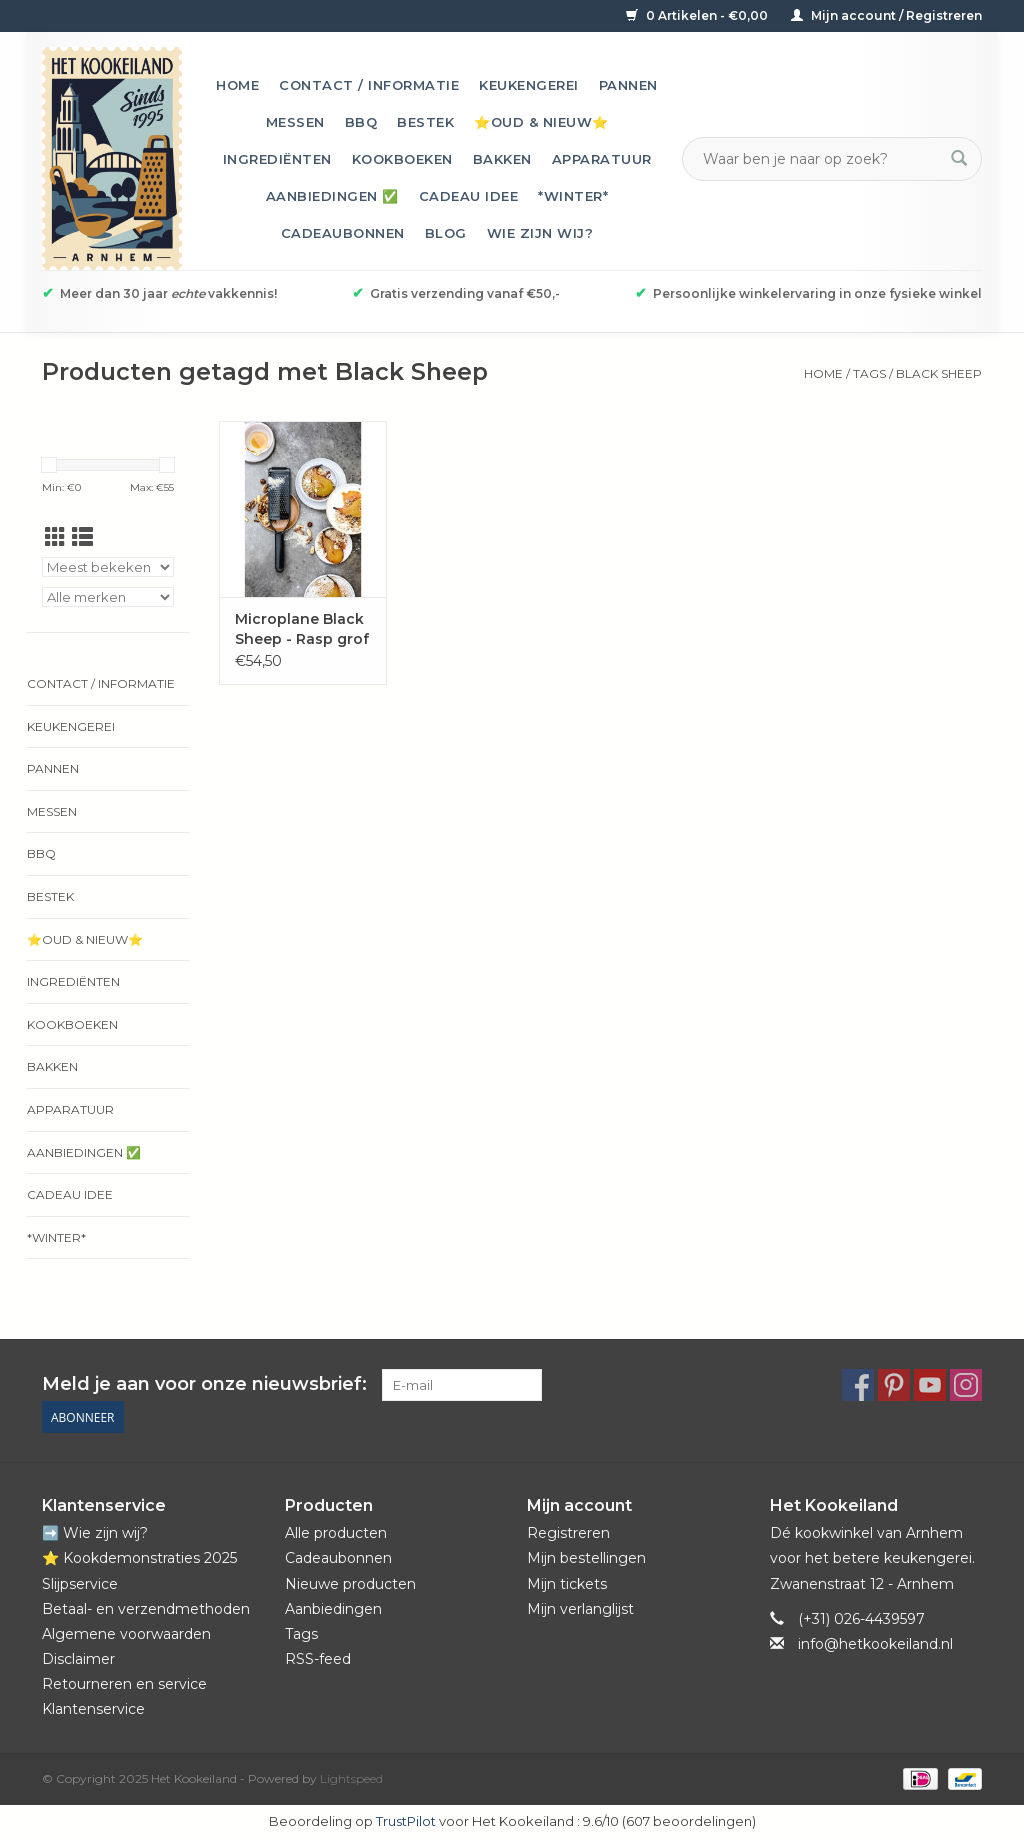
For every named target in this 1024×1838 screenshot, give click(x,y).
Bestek (425, 122)
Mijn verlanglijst (580, 1609)
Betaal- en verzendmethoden (146, 1609)
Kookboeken (402, 159)
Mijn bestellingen (586, 1558)
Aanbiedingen (333, 1609)
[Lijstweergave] (82, 537)
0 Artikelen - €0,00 (698, 15)
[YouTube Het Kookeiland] (930, 1385)
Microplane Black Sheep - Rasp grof (302, 629)
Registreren (568, 1533)
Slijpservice (80, 1584)
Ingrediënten (277, 159)
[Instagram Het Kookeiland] (966, 1385)
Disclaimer (78, 1659)
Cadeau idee (469, 196)
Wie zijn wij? (540, 233)
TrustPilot (406, 1821)
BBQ (361, 122)
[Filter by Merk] (108, 597)
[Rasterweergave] (55, 537)
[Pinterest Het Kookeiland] (894, 1385)
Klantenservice (93, 1709)
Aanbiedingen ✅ (332, 196)
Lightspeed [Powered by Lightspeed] (351, 1778)
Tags (869, 373)
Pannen (628, 85)
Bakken (502, 159)
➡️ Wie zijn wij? (95, 1533)
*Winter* (573, 196)
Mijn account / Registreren (886, 15)
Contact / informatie (369, 85)
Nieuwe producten (350, 1584)
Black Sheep (939, 373)
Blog (446, 233)
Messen (295, 122)
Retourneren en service (124, 1684)
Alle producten (336, 1533)
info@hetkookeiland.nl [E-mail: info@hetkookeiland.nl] (875, 1644)
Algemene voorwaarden (126, 1634)
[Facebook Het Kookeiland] (858, 1385)
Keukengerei (529, 85)
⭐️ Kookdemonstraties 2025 (139, 1558)
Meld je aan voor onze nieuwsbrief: (204, 1384)
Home (237, 85)
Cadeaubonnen (343, 233)
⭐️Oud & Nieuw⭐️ (541, 122)
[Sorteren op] (108, 567)
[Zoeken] (820, 159)
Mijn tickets (567, 1584)
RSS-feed (318, 1659)
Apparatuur (602, 159)
